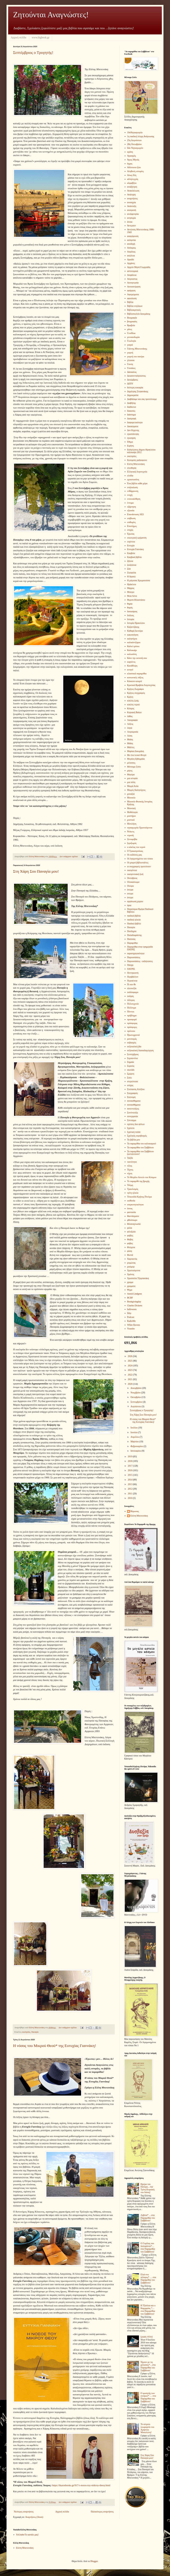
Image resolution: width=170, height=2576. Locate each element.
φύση (129, 1251)
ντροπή (130, 835)
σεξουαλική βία (134, 1046)
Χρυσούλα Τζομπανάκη (138, 1278)
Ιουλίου (134, 1427)
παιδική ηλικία (134, 919)
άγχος (129, 163)
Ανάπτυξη (131, 206)
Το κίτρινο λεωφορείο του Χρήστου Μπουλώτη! (147, 2428)
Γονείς (130, 364)
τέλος (129, 1166)
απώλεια (131, 255)
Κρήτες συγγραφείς (136, 693)
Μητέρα (131, 774)
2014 (130, 1479)
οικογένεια (132, 870)
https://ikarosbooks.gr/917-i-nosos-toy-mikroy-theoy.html (81, 2485)
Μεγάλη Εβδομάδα (136, 759)
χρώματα (131, 1286)
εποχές (130, 530)
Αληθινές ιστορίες (135, 171)
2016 (130, 1470)
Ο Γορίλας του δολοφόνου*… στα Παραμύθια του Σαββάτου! (148, 2247)
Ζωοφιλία (131, 572)
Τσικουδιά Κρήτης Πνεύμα (139, 1197)
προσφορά (132, 1019)
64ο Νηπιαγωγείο (135, 148)
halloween (132, 1309)
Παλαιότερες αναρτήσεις (102, 2511)
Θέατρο (130, 592)
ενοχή (130, 495)
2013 (130, 1484)
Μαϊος (130, 739)
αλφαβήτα (131, 183)
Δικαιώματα (132, 426)
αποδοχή (131, 244)
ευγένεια (131, 541)
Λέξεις (130, 724)
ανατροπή (131, 210)
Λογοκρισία (132, 732)
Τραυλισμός (132, 1189)
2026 (130, 1356)
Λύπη (129, 736)
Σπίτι (129, 1077)
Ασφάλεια (131, 275)
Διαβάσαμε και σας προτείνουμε (142, 399)
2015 (130, 1475)
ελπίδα (130, 475)
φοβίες (130, 1235)
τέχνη (129, 1173)
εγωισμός (131, 438)
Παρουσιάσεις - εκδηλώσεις (140, 961)
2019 (130, 1456)
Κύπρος (130, 708)
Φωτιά (130, 1255)
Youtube (131, 1328)
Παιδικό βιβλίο (134, 923)
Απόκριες (131, 248)
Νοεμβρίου (135, 1392)
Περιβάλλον (132, 977)
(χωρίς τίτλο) (147, 2336)
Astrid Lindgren (134, 1294)
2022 (130, 1374)
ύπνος (130, 1208)
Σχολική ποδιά (133, 1132)
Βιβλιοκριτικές (134, 310)
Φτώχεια (131, 1247)
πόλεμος (131, 1000)
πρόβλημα (131, 1015)
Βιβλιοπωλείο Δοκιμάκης (138, 314)
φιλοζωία (131, 1231)
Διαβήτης (131, 403)
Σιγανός (130, 1066)
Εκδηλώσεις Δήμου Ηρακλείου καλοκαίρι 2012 (141, 451)
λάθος (130, 716)
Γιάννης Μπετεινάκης (137, 349)
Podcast (130, 1317)
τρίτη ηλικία (132, 1193)
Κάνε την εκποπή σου (137, 658)
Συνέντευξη (132, 1112)
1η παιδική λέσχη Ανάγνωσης (140, 136)
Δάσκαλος (131, 372)
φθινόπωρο (132, 1220)
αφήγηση (131, 290)
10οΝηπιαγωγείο (135, 132)
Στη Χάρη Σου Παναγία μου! (36, 871)
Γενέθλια (131, 333)
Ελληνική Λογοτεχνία (137, 471)
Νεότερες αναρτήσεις (24, 2511)
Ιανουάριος (132, 611)
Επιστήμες (132, 526)
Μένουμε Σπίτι (134, 766)
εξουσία (130, 510)
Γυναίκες (131, 368)
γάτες (129, 329)
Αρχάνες (131, 263)
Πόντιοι (130, 1011)
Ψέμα (129, 1290)
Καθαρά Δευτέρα (135, 631)
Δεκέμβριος (132, 380)
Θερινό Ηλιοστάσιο (136, 600)
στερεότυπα (132, 1081)
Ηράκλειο (131, 584)
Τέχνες (130, 1169)
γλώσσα (131, 360)
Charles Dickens (134, 1305)
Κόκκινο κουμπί (134, 681)
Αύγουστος (132, 279)
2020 (130, 1384)
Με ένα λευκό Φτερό (136, 755)
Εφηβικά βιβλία (134, 557)
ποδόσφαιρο (132, 992)
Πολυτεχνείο (133, 1004)
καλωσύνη (132, 654)
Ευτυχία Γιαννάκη (135, 549)
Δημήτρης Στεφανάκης (137, 391)
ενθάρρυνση (132, 491)
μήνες (130, 770)
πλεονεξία (131, 988)
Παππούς (131, 939)
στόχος (130, 1085)
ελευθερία (131, 468)
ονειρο (130, 893)
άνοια (129, 222)
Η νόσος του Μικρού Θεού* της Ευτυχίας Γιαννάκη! (54, 2046)
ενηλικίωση (132, 487)
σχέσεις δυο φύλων (136, 1124)
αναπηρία (131, 202)
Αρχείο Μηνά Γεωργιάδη (138, 267)
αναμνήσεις (132, 198)
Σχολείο (131, 1128)
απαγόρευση (133, 236)
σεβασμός (131, 1042)
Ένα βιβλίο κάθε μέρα (137, 483)
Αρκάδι (130, 259)
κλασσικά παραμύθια (137, 673)
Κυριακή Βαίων (134, 712)
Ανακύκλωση (133, 190)
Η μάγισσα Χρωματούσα (138, 580)
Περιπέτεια (132, 980)
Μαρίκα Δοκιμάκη (135, 751)
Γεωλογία (131, 341)
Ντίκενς (130, 831)
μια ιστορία (132, 778)
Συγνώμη (131, 1097)
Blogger (94, 2561)
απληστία (131, 240)
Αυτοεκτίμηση (134, 286)
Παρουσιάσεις (133, 957)
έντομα (130, 503)
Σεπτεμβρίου (136, 1402)
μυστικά (131, 820)
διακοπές (131, 411)
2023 (130, 1370)
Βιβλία (130, 302)
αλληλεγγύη (132, 179)
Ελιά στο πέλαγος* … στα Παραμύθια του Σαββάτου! (148, 2278)
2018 (130, 1461)
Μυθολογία (132, 812)
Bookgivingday (134, 1301)
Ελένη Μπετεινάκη (136, 464)
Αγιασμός (131, 156)
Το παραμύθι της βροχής (138, 1181)
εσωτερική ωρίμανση (137, 538)
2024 (130, 1365)
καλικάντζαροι (133, 642)
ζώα (129, 569)
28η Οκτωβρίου (134, 144)
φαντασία (131, 1212)
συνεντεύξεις (133, 1108)
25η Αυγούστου (134, 140)
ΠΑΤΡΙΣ (131, 969)
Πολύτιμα (131, 1008)
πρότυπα (131, 1031)
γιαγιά (130, 345)
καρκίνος (131, 662)
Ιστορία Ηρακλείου (136, 623)
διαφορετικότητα (135, 422)
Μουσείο (131, 797)
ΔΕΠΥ (130, 383)
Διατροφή (131, 418)
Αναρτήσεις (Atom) (34, 2517)
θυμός (130, 607)
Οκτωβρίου (135, 1397)
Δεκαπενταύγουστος (136, 376)
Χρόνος (130, 1274)
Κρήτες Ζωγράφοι (135, 689)
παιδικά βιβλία (134, 916)
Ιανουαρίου (136, 1451)
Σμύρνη (130, 1074)
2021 (130, 1379)
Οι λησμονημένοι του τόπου (140, 858)
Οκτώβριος (132, 878)
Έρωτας (130, 534)
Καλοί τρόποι (133, 646)
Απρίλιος (131, 251)
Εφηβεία (131, 553)
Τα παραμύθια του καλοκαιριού (141, 1143)
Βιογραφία (132, 318)
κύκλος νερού (133, 704)
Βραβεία (131, 325)
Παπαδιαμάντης (134, 935)
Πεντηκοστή (133, 973)
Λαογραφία (132, 720)
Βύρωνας (134, 1511)
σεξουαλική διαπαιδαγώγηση (140, 1050)
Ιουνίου (134, 1432)
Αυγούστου (136, 1406)
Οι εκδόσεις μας (134, 855)
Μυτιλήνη (131, 824)
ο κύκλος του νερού (136, 847)
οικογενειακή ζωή (135, 874)
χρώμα (130, 1282)
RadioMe (131, 1321)
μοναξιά (131, 794)
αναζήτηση (132, 187)
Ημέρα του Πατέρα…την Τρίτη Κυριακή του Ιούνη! (147, 2188)
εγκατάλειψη (133, 434)
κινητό (130, 669)
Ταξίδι (130, 1158)
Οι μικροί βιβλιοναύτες (137, 862)
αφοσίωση (132, 298)
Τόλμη (130, 1185)
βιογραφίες (132, 321)
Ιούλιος (130, 615)
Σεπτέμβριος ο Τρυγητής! (33, 52)
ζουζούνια (131, 565)
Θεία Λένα (132, 596)
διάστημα (131, 414)
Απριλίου (135, 1437)
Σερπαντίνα (132, 1058)
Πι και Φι (131, 984)
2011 (130, 1493)
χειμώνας (131, 1263)
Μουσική (131, 808)
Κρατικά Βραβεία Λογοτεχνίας (141, 685)
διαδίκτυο (131, 407)
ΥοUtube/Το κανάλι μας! (27, 2534)
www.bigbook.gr (40, 37)
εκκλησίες (26, 2032)
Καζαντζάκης (133, 627)
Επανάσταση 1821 (135, 514)
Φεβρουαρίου (137, 1446)
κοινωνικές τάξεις (135, 677)
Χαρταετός (132, 1259)
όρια (129, 905)
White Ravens (133, 1325)
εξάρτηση (131, 507)
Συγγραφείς (132, 1093)
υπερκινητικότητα (135, 1204)
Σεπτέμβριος (133, 1054)
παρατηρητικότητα (135, 953)
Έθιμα (130, 442)
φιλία (129, 1228)
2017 (130, 1466)
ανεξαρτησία (133, 214)
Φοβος (130, 1239)
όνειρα (130, 889)
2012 (130, 1489)
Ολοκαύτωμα (133, 882)
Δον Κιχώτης (133, 430)
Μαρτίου (134, 1441)
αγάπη (130, 152)
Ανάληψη (131, 194)
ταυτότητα (132, 1162)
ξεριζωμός (131, 843)
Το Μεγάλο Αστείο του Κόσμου (141, 1177)
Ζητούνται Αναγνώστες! (51, 14)
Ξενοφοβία (132, 839)
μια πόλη (131, 782)
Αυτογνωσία (133, 282)
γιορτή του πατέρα (135, 356)
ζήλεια (130, 561)
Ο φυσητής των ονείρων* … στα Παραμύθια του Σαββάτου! (148, 2397)
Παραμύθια (132, 943)
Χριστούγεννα (133, 1270)
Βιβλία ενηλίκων (135, 306)
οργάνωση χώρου (135, 901)
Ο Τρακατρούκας (135, 851)
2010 (130, 1498)
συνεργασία (132, 1116)
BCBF (130, 1297)
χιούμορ (131, 1266)
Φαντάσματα (133, 1216)
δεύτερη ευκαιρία (135, 387)
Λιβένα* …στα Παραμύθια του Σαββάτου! (148, 2218)
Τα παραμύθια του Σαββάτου (140, 1147)
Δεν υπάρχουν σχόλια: (69, 856)
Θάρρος (130, 588)
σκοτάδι (131, 1070)
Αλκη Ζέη (131, 175)
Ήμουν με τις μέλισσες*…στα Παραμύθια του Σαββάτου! (148, 2366)
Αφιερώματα (133, 294)
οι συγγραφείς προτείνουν (139, 866)
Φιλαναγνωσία (134, 1224)
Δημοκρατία (132, 395)
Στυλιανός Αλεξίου (136, 1089)
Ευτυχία (131, 545)
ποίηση (130, 996)
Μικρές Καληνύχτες (136, 790)
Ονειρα (130, 886)
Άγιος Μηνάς (133, 160)
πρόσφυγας (132, 1023)
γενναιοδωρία (133, 337)
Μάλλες (131, 747)
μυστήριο (131, 816)
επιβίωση (131, 518)
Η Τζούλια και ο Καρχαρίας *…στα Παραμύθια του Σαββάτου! (148, 2309)
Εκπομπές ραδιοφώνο (137, 460)
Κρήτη (130, 697)
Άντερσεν (131, 225)
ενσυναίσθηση (133, 499)
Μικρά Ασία (132, 786)
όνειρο (130, 897)
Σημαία (130, 1062)
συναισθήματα (133, 1105)
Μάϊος (130, 743)
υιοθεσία (131, 1200)
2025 (130, 1361)
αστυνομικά (132, 271)
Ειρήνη (130, 446)
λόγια (129, 728)
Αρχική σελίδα (18, 37)
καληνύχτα (132, 638)
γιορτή (130, 352)
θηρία (129, 604)
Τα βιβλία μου (133, 1139)
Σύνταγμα (131, 1120)
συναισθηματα (133, 1101)
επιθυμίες (131, 522)
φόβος (130, 1243)
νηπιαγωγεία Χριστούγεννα (139, 827)
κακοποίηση (132, 635)
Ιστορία (130, 619)
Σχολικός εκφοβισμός (137, 1136)
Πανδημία (131, 931)
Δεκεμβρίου (136, 1388)
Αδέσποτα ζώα (134, 167)
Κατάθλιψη (132, 666)
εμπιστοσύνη (133, 479)
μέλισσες (131, 763)
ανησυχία (131, 218)
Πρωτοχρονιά (133, 1035)
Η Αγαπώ (131, 576)
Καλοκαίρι (132, 650)
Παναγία (35, 2032)
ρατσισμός (132, 1039)
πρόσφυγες (132, 1027)
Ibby (129, 1313)
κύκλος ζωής (133, 700)
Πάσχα (130, 965)
